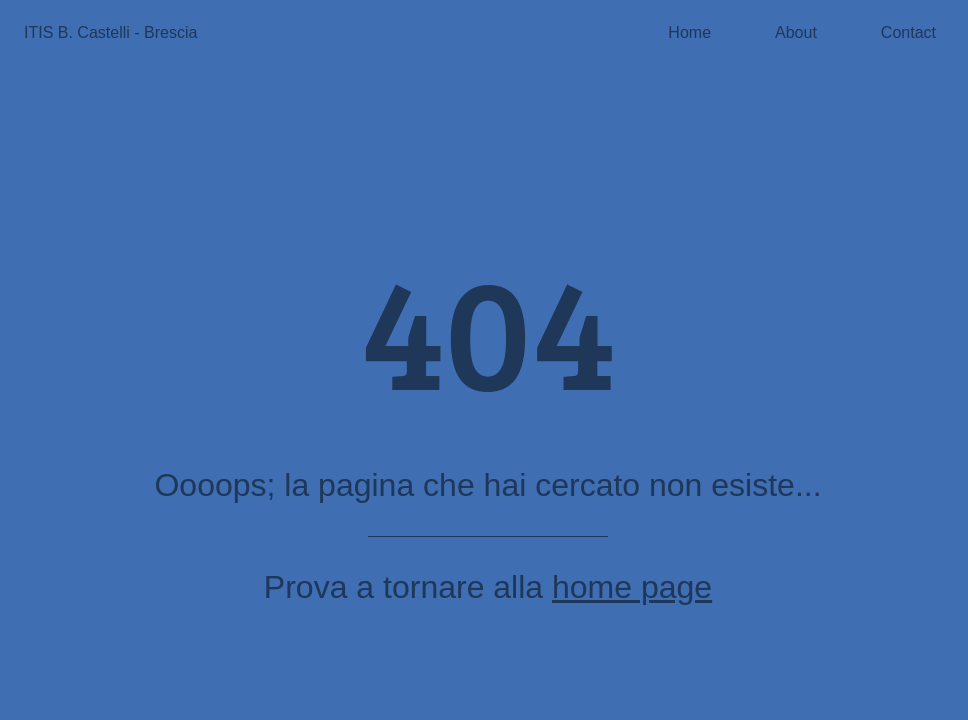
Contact (908, 32)
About (796, 32)
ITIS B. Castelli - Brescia (110, 32)
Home (689, 32)
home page (632, 587)
